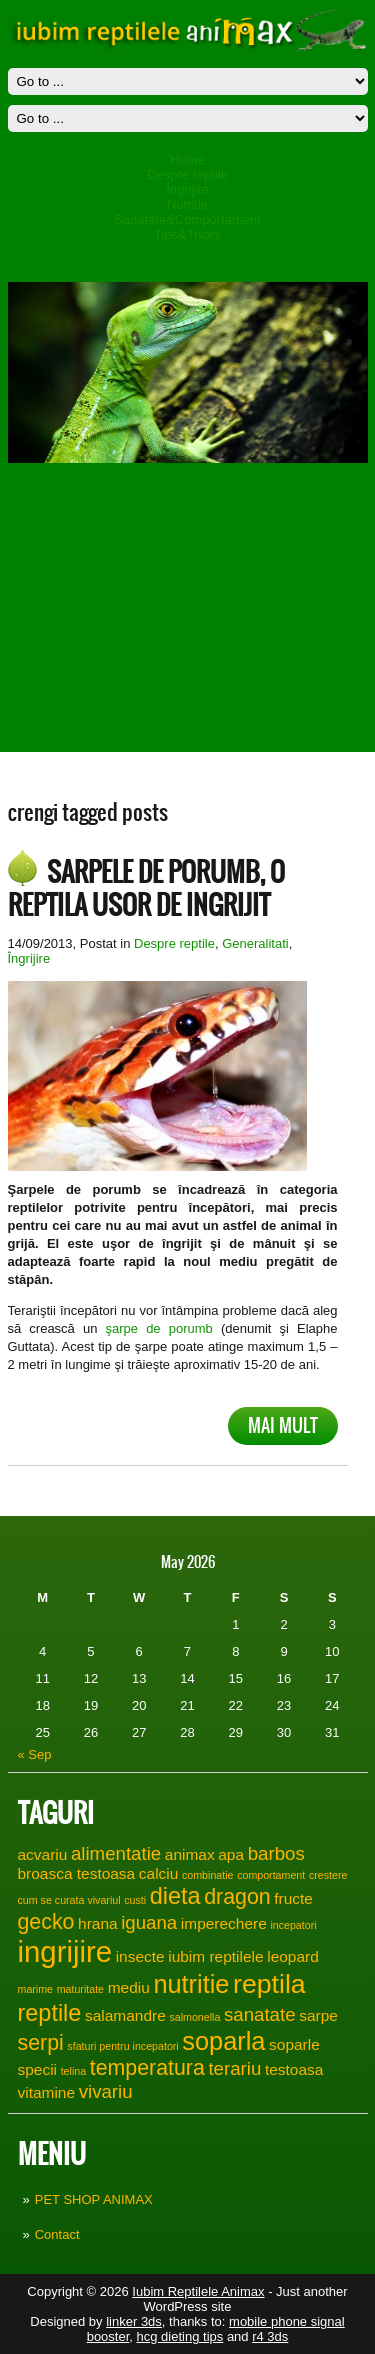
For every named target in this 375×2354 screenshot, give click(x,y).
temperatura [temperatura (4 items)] (147, 2068)
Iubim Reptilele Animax (198, 2291)
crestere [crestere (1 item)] (328, 1875)
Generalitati (255, 943)
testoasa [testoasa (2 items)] (294, 2069)
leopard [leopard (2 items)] (293, 1956)
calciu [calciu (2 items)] (159, 1873)
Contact (57, 2234)
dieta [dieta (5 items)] (175, 1896)
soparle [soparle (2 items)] (294, 2044)
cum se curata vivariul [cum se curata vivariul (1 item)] (69, 1900)
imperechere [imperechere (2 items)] (224, 1923)
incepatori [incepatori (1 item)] (293, 1925)
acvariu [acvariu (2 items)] (43, 1854)
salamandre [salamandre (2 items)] (125, 2015)
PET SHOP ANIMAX (94, 2199)
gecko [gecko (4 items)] (46, 1922)
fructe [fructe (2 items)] (293, 1898)
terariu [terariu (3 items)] (234, 2068)
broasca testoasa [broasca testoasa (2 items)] (77, 1873)
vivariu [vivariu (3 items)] (106, 2091)
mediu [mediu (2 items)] (129, 1987)
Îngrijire (187, 189)
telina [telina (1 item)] (73, 2071)
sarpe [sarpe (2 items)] (318, 2015)
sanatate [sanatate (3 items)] (260, 2014)
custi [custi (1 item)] (135, 1900)
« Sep (35, 1754)
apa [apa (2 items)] (231, 1854)
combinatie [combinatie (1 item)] (208, 1875)
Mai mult (283, 1425)
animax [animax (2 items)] (190, 1854)
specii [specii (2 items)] (38, 2069)
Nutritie (187, 204)
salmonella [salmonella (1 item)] (194, 2017)
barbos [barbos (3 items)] (276, 1853)
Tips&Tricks (187, 234)
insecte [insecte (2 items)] (140, 1956)
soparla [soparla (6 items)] (223, 2041)
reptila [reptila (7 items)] (269, 1984)
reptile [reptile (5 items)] (50, 2013)
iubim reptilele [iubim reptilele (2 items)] (215, 1956)
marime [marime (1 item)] (36, 1989)
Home (187, 159)
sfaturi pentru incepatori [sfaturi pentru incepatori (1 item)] (122, 2046)
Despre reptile (187, 174)
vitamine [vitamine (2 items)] (47, 2092)
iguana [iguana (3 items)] (149, 1922)
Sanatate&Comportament (187, 219)
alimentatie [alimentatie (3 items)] (116, 1853)
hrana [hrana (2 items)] (98, 1923)
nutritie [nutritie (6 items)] (191, 1984)
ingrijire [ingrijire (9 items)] (65, 1951)
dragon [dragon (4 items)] (237, 1897)
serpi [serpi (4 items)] (41, 2043)
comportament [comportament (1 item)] (271, 1875)
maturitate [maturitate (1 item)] (80, 1989)
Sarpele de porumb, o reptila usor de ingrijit (146, 888)
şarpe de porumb (159, 1328)
